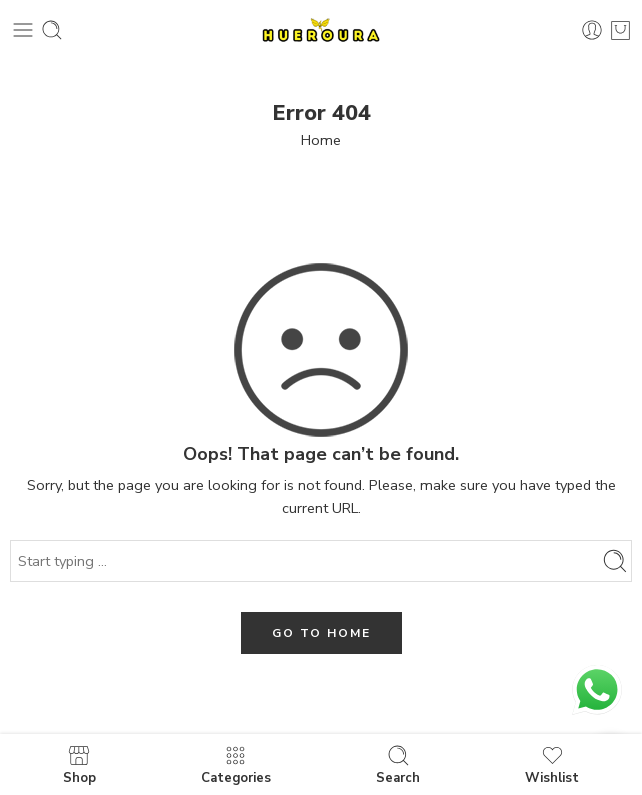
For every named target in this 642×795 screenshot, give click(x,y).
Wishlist (552, 764)
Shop (79, 764)
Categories (236, 764)
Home (321, 140)
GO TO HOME (321, 633)
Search (398, 764)
